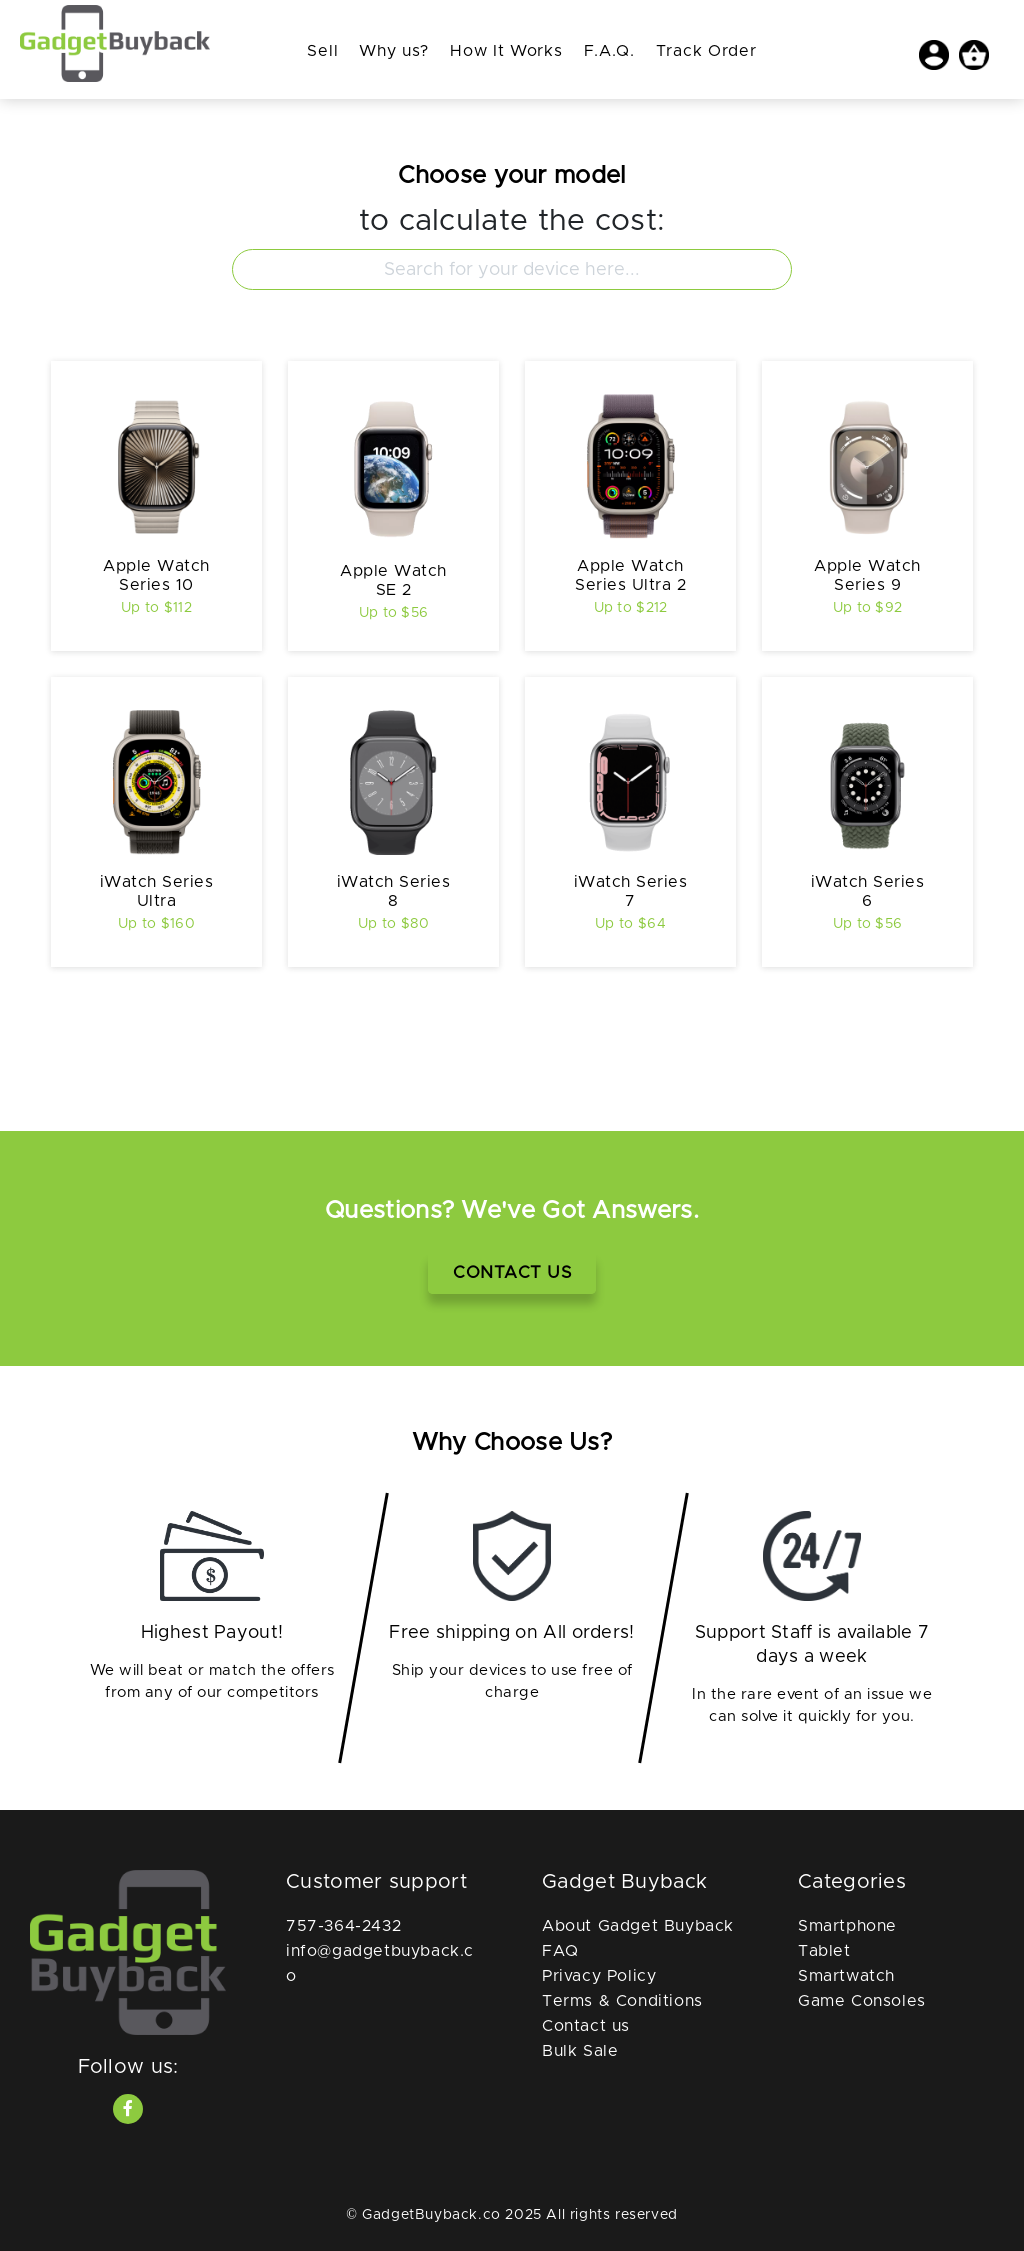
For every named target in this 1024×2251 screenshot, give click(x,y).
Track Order (706, 51)
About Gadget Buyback (638, 1926)
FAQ (560, 1951)
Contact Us (512, 1272)
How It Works (506, 51)
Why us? (394, 51)
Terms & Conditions (622, 2001)
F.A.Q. (609, 51)
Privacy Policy (599, 1976)
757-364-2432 (343, 1926)
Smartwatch (846, 1976)
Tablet (824, 1951)
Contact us (586, 2026)
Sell (322, 51)
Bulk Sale (580, 2051)
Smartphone (847, 1926)
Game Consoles (862, 2001)
